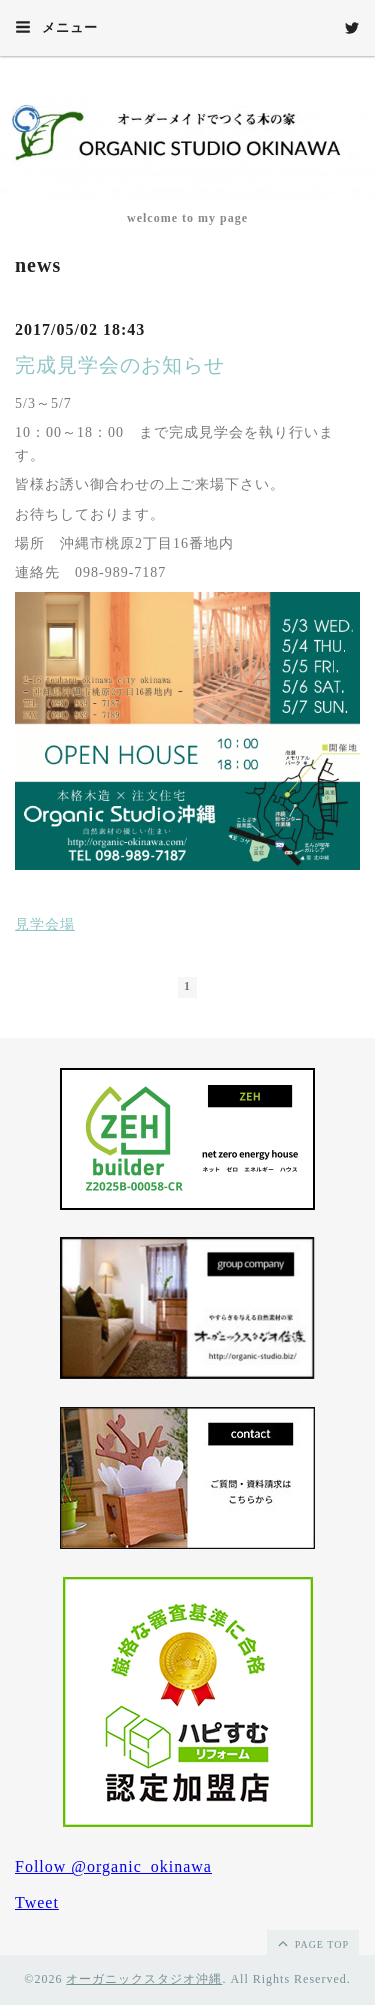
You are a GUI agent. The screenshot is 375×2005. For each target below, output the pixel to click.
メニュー (56, 27)
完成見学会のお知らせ (120, 365)
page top (312, 1943)
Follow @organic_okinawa (113, 1866)
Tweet (37, 1902)
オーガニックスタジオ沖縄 (144, 1979)
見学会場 (45, 924)
